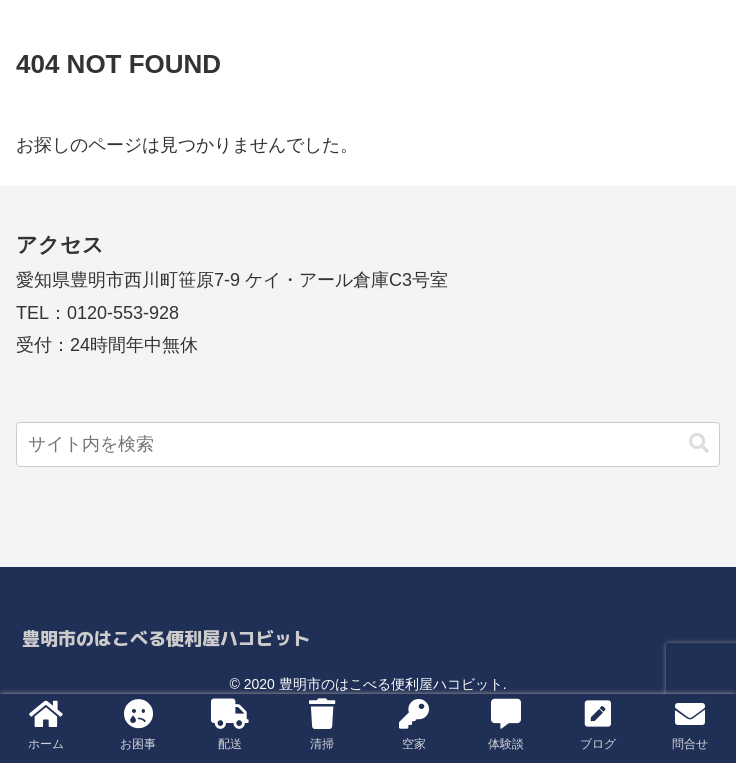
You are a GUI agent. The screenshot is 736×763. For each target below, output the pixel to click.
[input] (368, 444)
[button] (699, 443)
